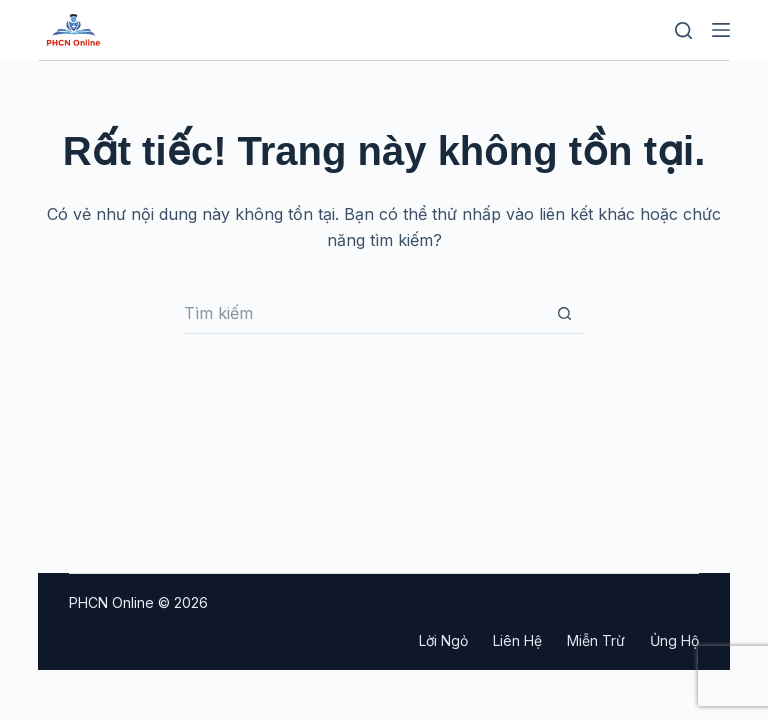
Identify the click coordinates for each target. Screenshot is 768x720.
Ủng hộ (674, 640)
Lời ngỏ (443, 640)
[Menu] (721, 30)
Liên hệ (517, 640)
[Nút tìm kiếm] (564, 314)
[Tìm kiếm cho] (364, 314)
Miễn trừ (596, 640)
